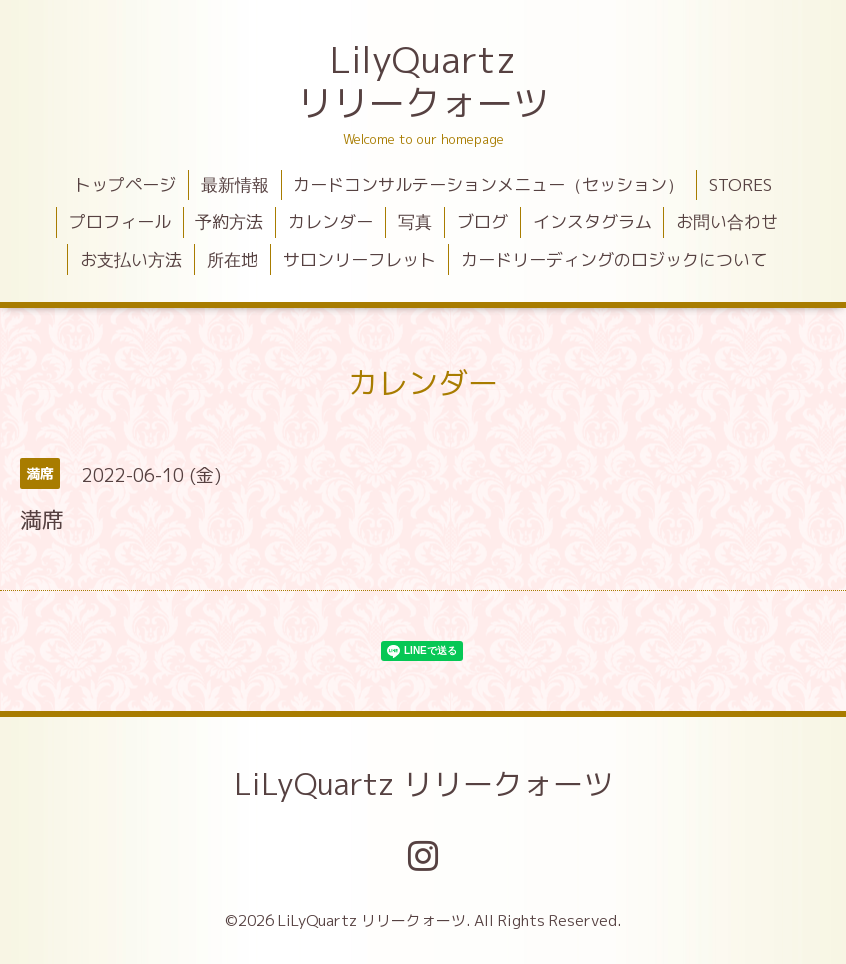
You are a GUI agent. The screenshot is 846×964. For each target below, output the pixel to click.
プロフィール (120, 221)
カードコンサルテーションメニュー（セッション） (488, 184)
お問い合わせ (727, 221)
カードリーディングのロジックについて (614, 259)
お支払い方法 (131, 259)
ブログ (482, 221)
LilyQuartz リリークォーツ (423, 81)
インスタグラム (592, 221)
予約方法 (229, 221)
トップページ (125, 184)
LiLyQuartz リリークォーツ (423, 784)
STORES (740, 184)
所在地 (232, 259)
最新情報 (235, 184)
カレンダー (330, 221)
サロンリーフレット (359, 259)
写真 (415, 221)
